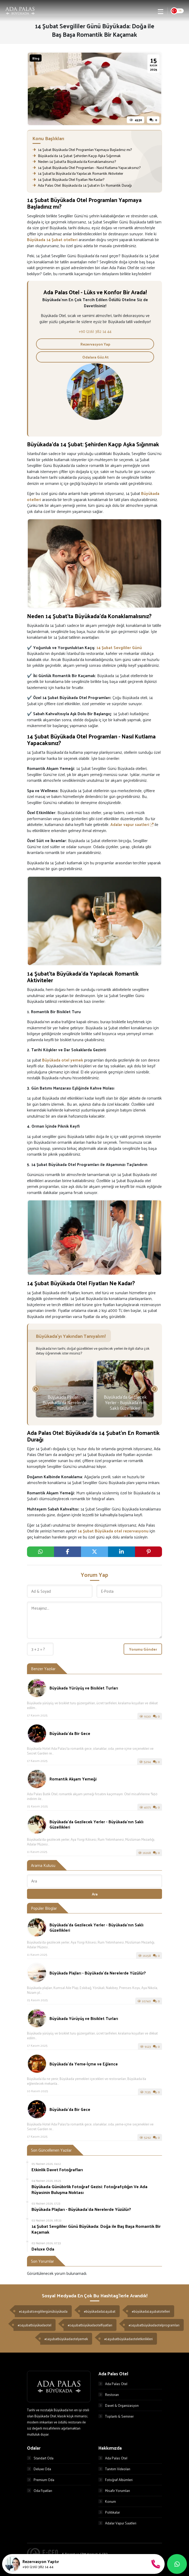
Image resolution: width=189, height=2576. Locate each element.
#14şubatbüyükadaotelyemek (66, 2339)
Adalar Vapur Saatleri (117, 2523)
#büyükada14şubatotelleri (151, 2311)
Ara (95, 1894)
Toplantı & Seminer (116, 2416)
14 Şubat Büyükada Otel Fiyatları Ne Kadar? (68, 179)
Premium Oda (40, 2480)
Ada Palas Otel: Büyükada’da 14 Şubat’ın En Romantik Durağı (82, 185)
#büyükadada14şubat (99, 2311)
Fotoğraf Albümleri (115, 2480)
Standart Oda (40, 2458)
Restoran (108, 2395)
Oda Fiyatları (39, 2490)
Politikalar (109, 2512)
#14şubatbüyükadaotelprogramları (154, 2325)
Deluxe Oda (39, 2469)
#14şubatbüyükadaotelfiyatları (90, 2325)
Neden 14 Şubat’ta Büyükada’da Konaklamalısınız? (74, 161)
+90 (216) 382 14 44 (95, 331)
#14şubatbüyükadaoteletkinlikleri (128, 2339)
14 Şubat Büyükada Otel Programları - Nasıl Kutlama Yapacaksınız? (87, 167)
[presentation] (36, 1389)
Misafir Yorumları (114, 2491)
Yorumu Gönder (143, 1649)
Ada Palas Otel (112, 2384)
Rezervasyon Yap (95, 344)
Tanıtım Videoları (114, 2469)
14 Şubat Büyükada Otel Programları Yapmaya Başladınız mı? (82, 149)
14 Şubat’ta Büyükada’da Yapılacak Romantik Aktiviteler (78, 173)
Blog (35, 58)
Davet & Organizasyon (118, 2405)
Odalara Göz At (95, 357)
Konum (107, 2501)
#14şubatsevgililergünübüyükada (43, 2311)
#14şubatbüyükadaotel (34, 2325)
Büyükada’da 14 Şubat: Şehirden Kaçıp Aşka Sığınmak (77, 155)
